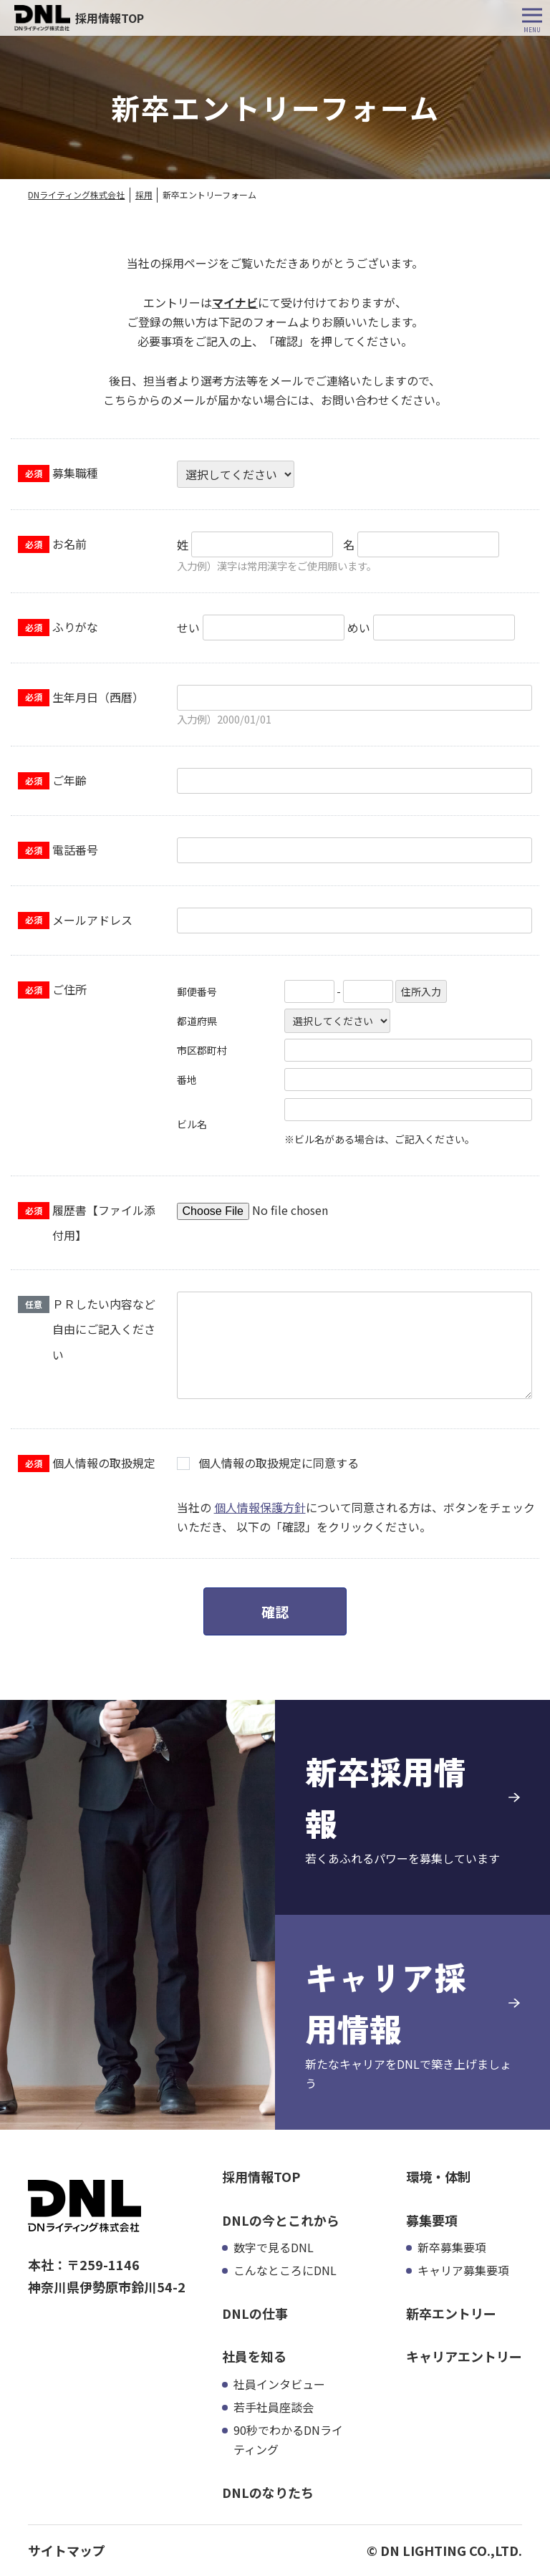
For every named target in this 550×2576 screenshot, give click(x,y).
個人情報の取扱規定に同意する (278, 1462)
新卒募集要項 (452, 2247)
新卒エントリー (451, 2313)
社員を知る (254, 2356)
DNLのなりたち (268, 2492)
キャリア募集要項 (463, 2270)
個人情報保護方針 (260, 1507)
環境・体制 (438, 2176)
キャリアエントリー (464, 2356)
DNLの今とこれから (280, 2220)
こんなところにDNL (285, 2270)
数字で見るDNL (273, 2247)
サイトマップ (66, 2550)
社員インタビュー (279, 2384)
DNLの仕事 (255, 2313)
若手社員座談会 (273, 2407)
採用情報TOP (261, 2176)
